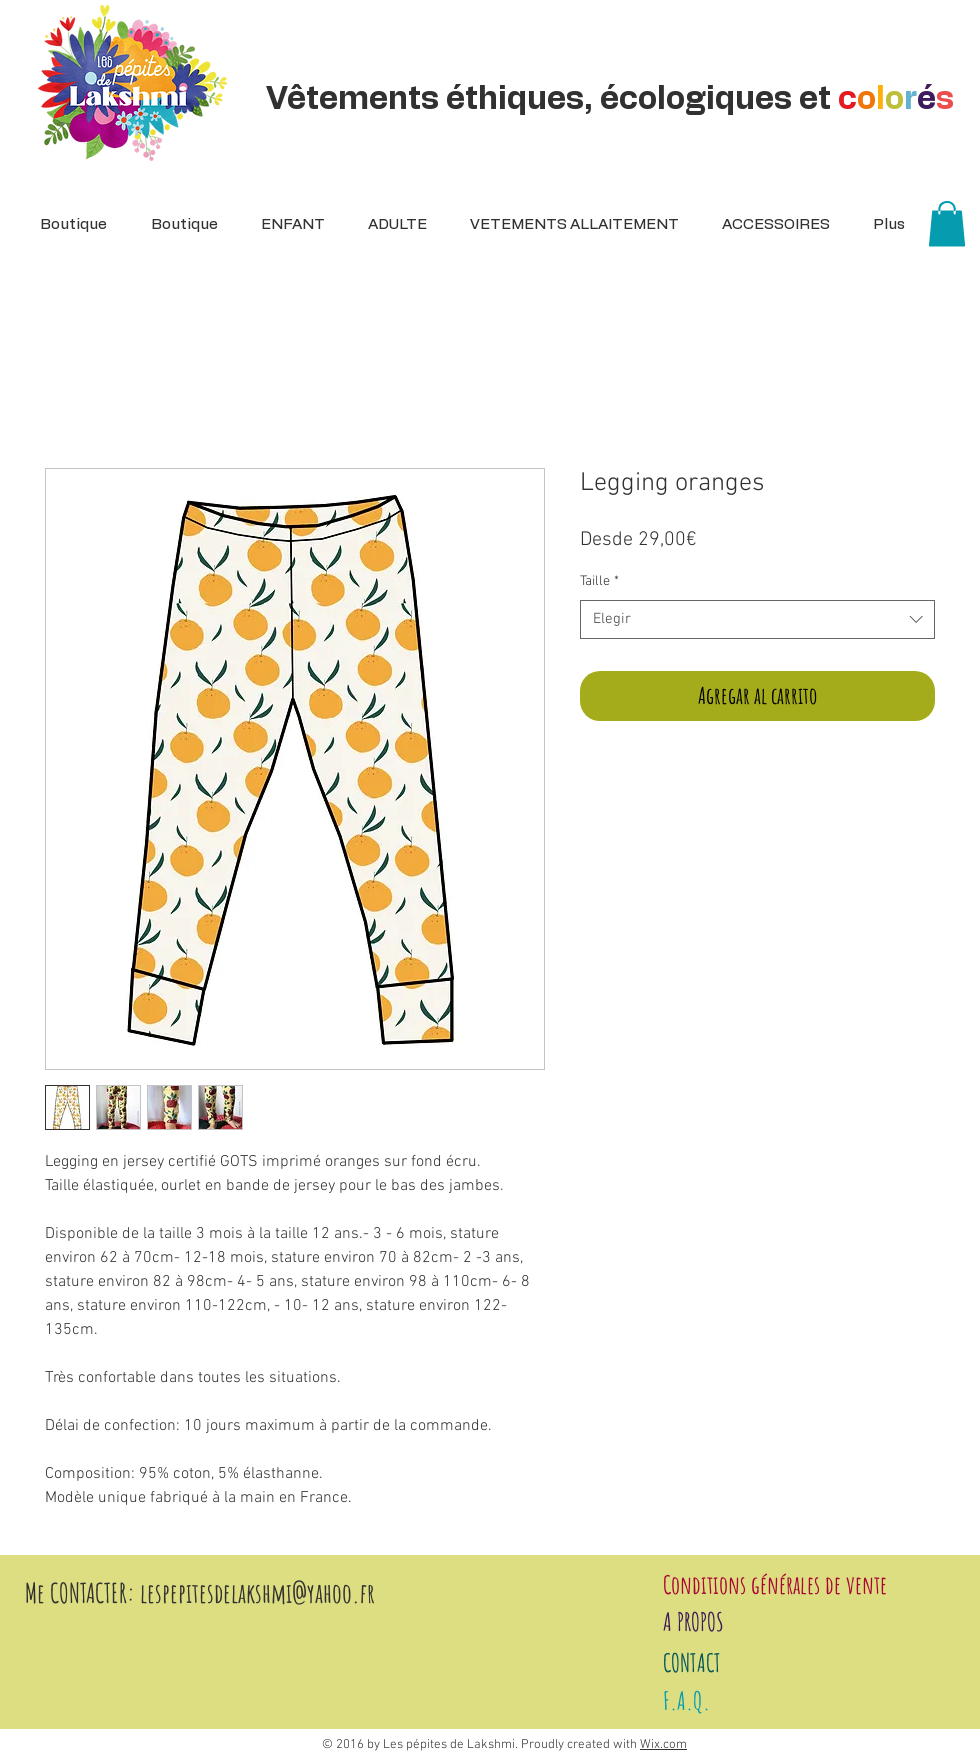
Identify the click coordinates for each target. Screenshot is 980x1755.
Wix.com (663, 1745)
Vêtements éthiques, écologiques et (613, 99)
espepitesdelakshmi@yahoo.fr (261, 1593)
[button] (391, 225)
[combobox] (757, 619)
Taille (599, 581)
